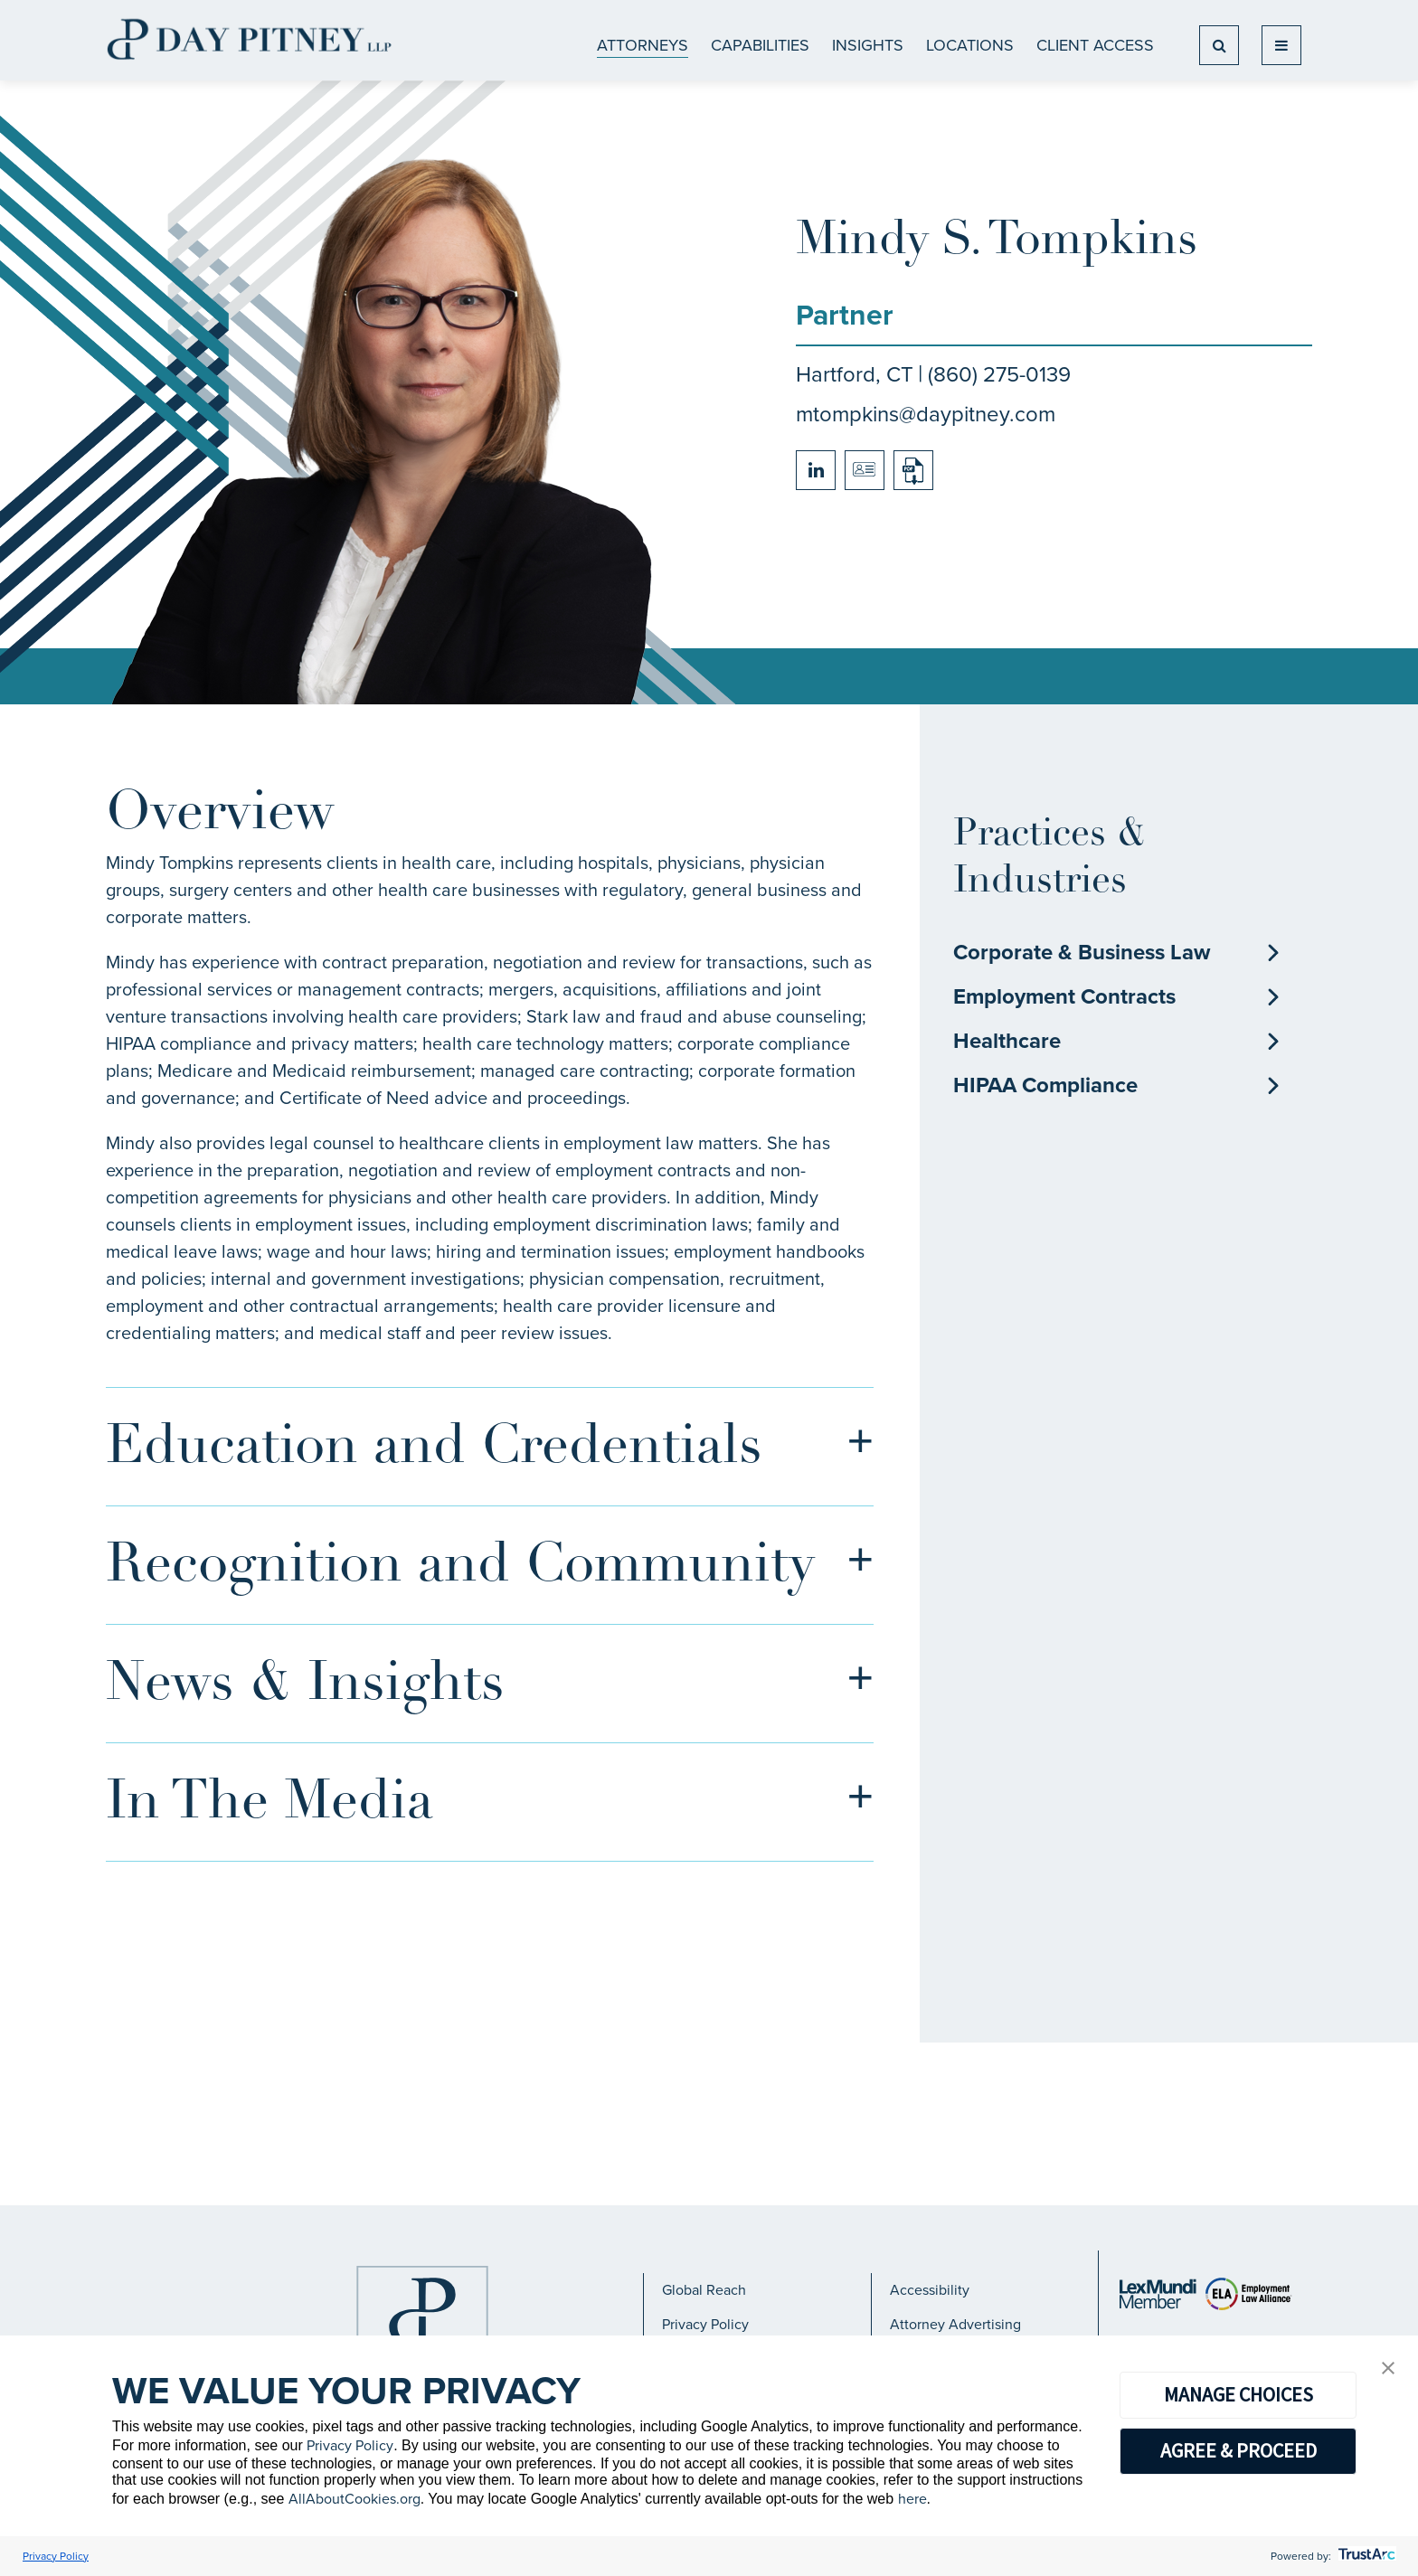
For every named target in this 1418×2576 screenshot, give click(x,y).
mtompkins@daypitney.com (925, 414)
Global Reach (704, 2289)
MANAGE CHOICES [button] (1238, 2394)
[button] (1388, 2369)
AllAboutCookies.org (354, 2498)
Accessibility (929, 2289)
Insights (867, 45)
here (912, 2498)
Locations (970, 45)
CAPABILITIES (760, 45)
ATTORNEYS (642, 45)
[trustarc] (1365, 2556)
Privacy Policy (705, 2324)
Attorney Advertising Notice (955, 2332)
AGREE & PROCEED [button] (1238, 2450)
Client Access (1095, 45)
